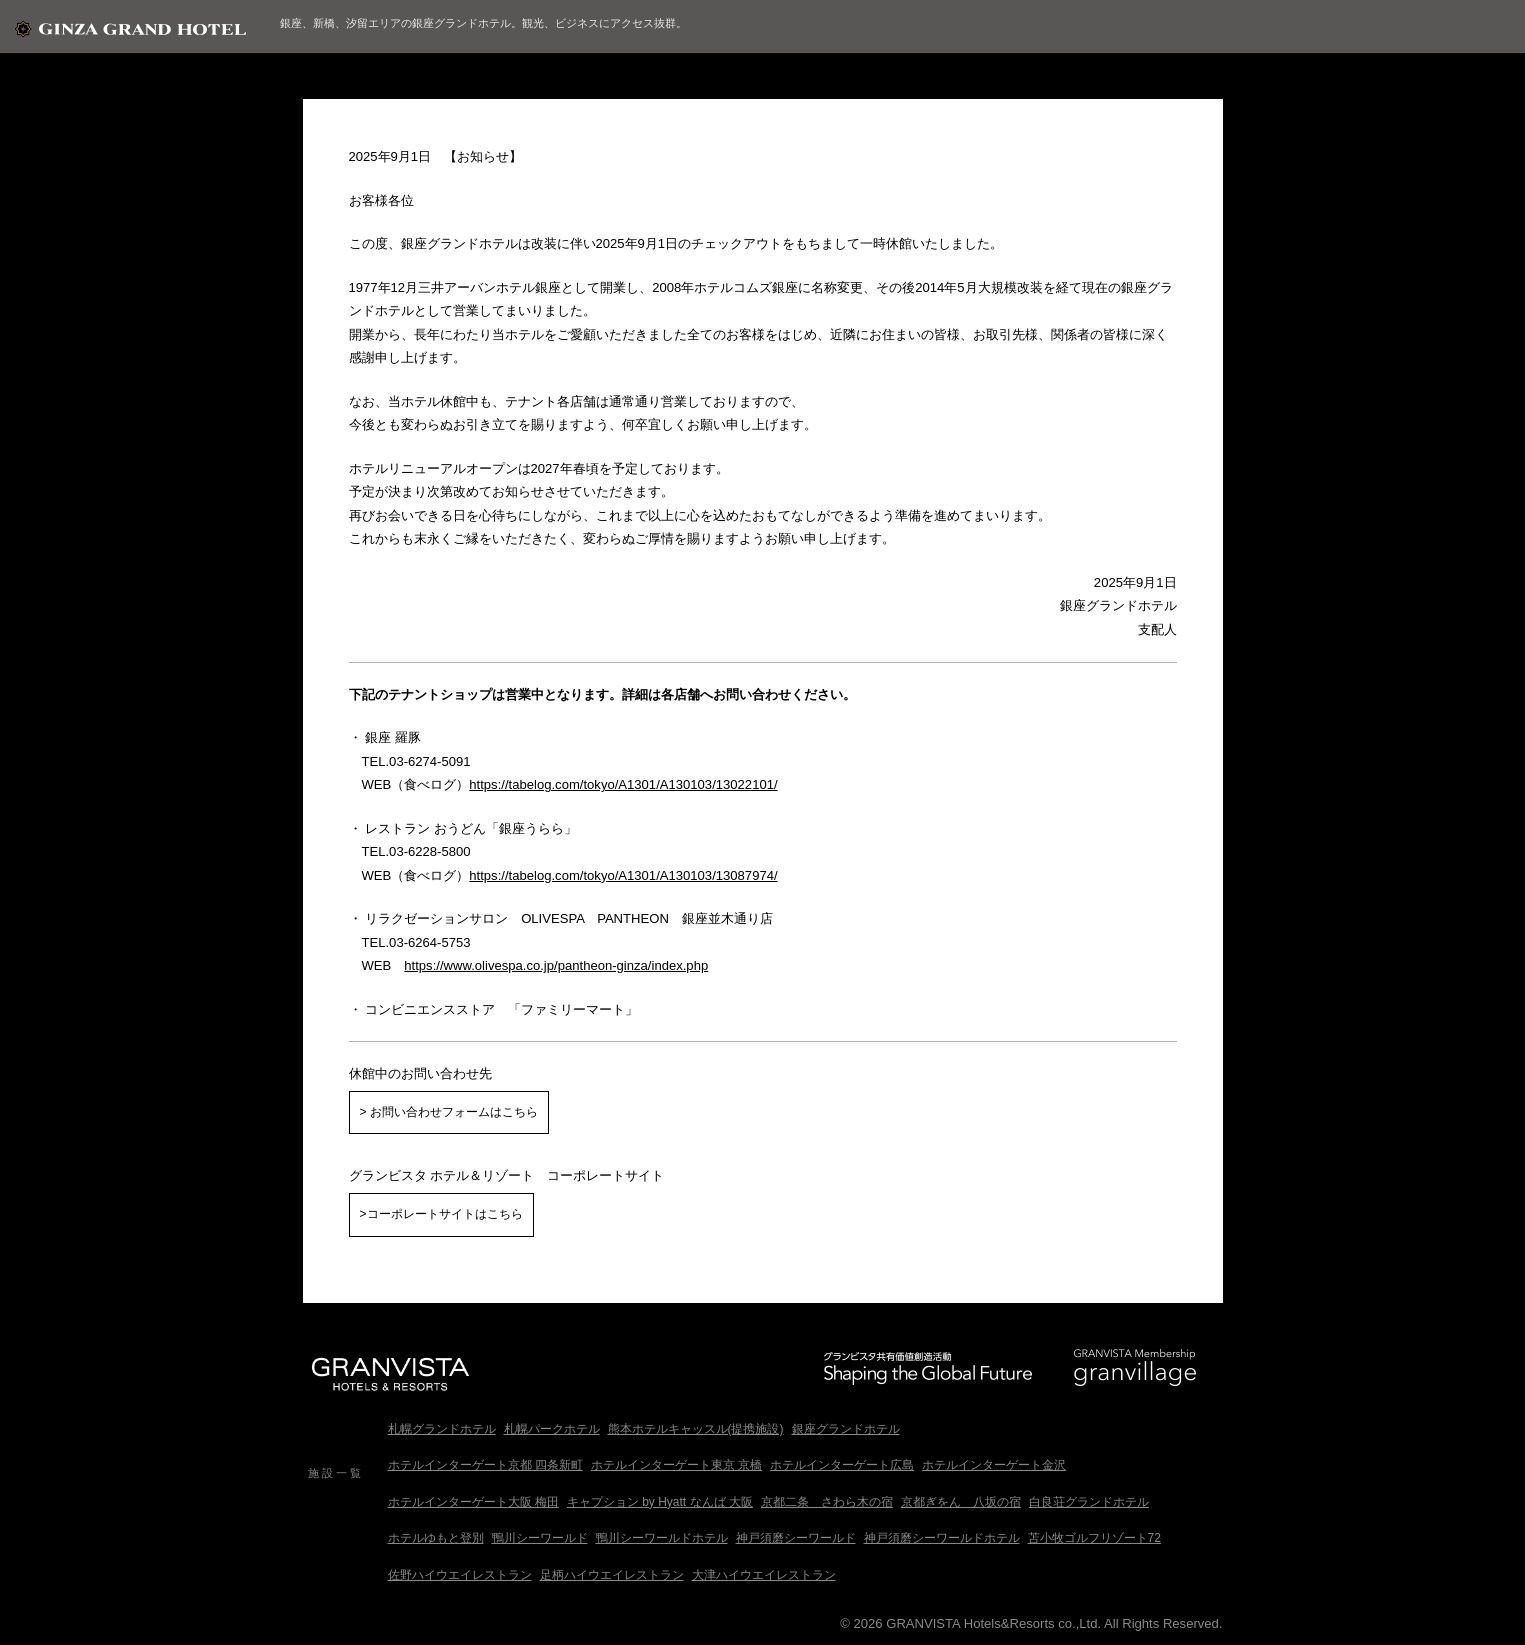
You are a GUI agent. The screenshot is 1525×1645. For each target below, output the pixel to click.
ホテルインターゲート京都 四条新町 (485, 1465)
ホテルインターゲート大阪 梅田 (473, 1502)
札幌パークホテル (552, 1429)
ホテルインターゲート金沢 (994, 1465)
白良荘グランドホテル (1089, 1502)
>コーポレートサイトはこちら (441, 1214)
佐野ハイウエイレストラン (460, 1575)
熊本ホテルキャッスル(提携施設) (696, 1429)
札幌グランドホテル (442, 1429)
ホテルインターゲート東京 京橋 (676, 1465)
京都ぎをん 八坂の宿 (961, 1502)
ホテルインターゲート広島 (842, 1465)
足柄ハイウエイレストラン (612, 1575)
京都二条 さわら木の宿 (827, 1502)
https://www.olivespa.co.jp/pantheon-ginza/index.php (556, 965)
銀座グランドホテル (846, 1429)
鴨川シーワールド (540, 1538)
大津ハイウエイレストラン (764, 1575)
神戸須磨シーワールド (796, 1538)
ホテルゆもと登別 (436, 1538)
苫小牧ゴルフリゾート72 (1094, 1538)
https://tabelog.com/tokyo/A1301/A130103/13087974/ (623, 875)
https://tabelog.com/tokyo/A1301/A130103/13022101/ (623, 784)
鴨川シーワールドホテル (662, 1538)
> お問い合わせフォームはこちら (449, 1112)
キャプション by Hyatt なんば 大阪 (660, 1502)
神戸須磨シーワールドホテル (942, 1538)
